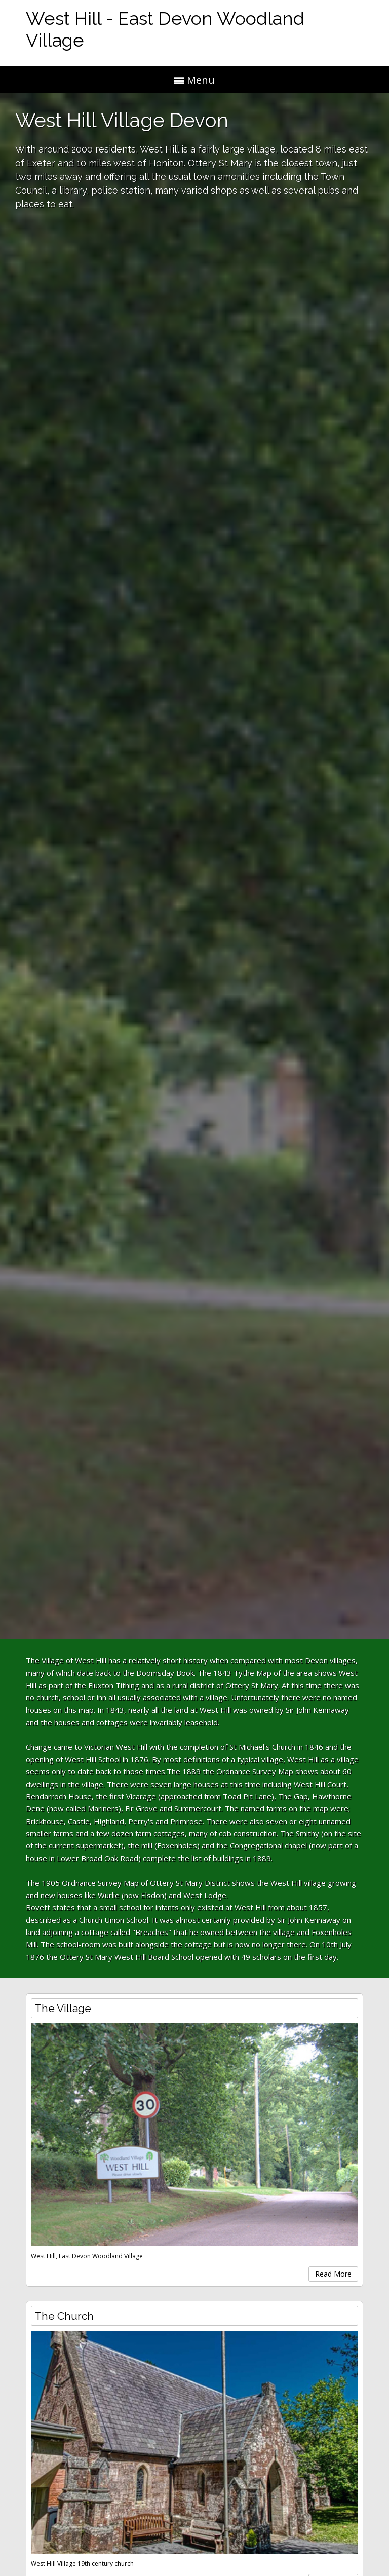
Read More (333, 2274)
